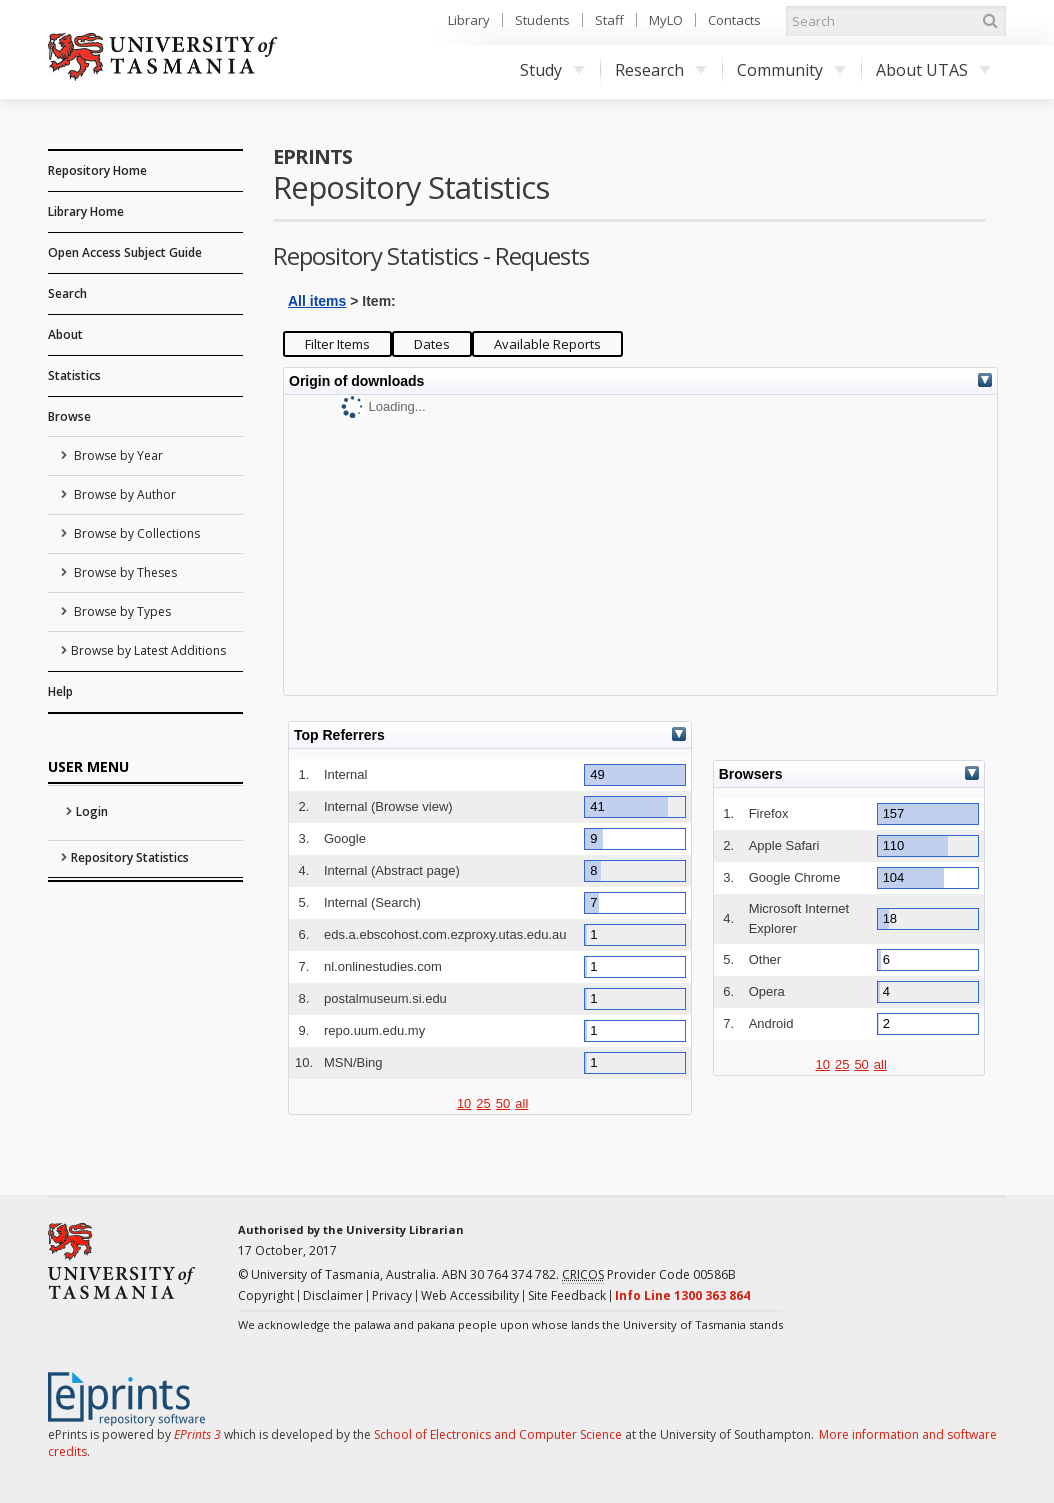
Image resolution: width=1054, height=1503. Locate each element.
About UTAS (933, 70)
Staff (609, 20)
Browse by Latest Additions (148, 650)
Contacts (734, 20)
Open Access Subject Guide (125, 252)
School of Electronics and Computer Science (498, 1434)
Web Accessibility (470, 1295)
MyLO (666, 20)
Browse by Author (123, 494)
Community (791, 70)
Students (542, 20)
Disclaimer (333, 1295)
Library (469, 20)
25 (483, 1103)
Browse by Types (121, 611)
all (521, 1103)
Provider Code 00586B (649, 1275)
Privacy (392, 1295)
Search (67, 293)
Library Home (86, 211)
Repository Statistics (130, 857)
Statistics (74, 375)
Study (552, 70)
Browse (69, 416)
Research (661, 70)
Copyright (266, 1295)
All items (317, 301)
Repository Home (97, 170)
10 (464, 1103)
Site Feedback (567, 1295)
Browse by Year (117, 455)
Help (60, 691)
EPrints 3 (197, 1434)
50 (503, 1103)
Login (92, 811)
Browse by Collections (135, 533)
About (65, 334)
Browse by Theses (124, 572)
